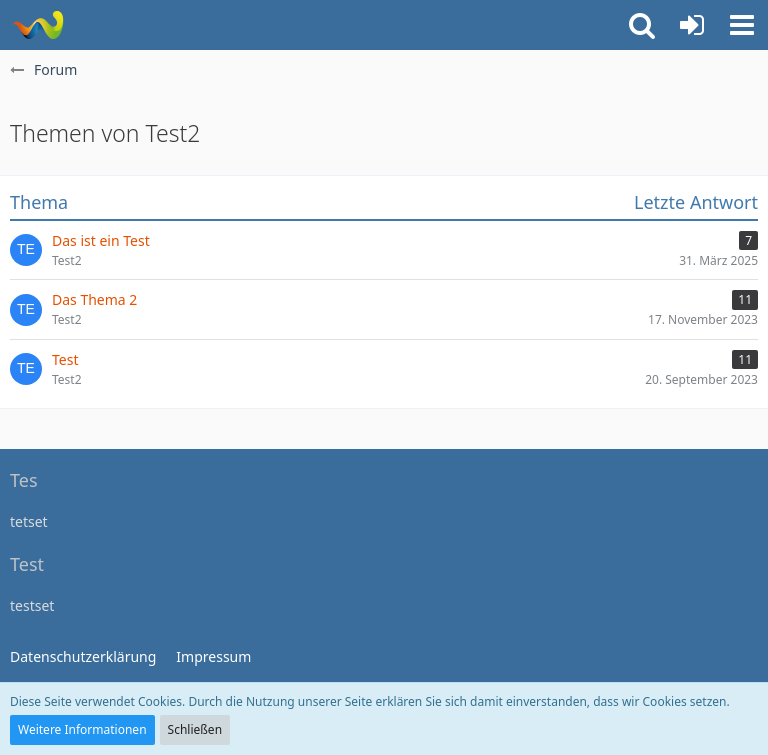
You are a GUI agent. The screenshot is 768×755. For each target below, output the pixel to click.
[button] (742, 25)
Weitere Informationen (82, 729)
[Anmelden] (692, 25)
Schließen (195, 729)
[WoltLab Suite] (37, 25)
